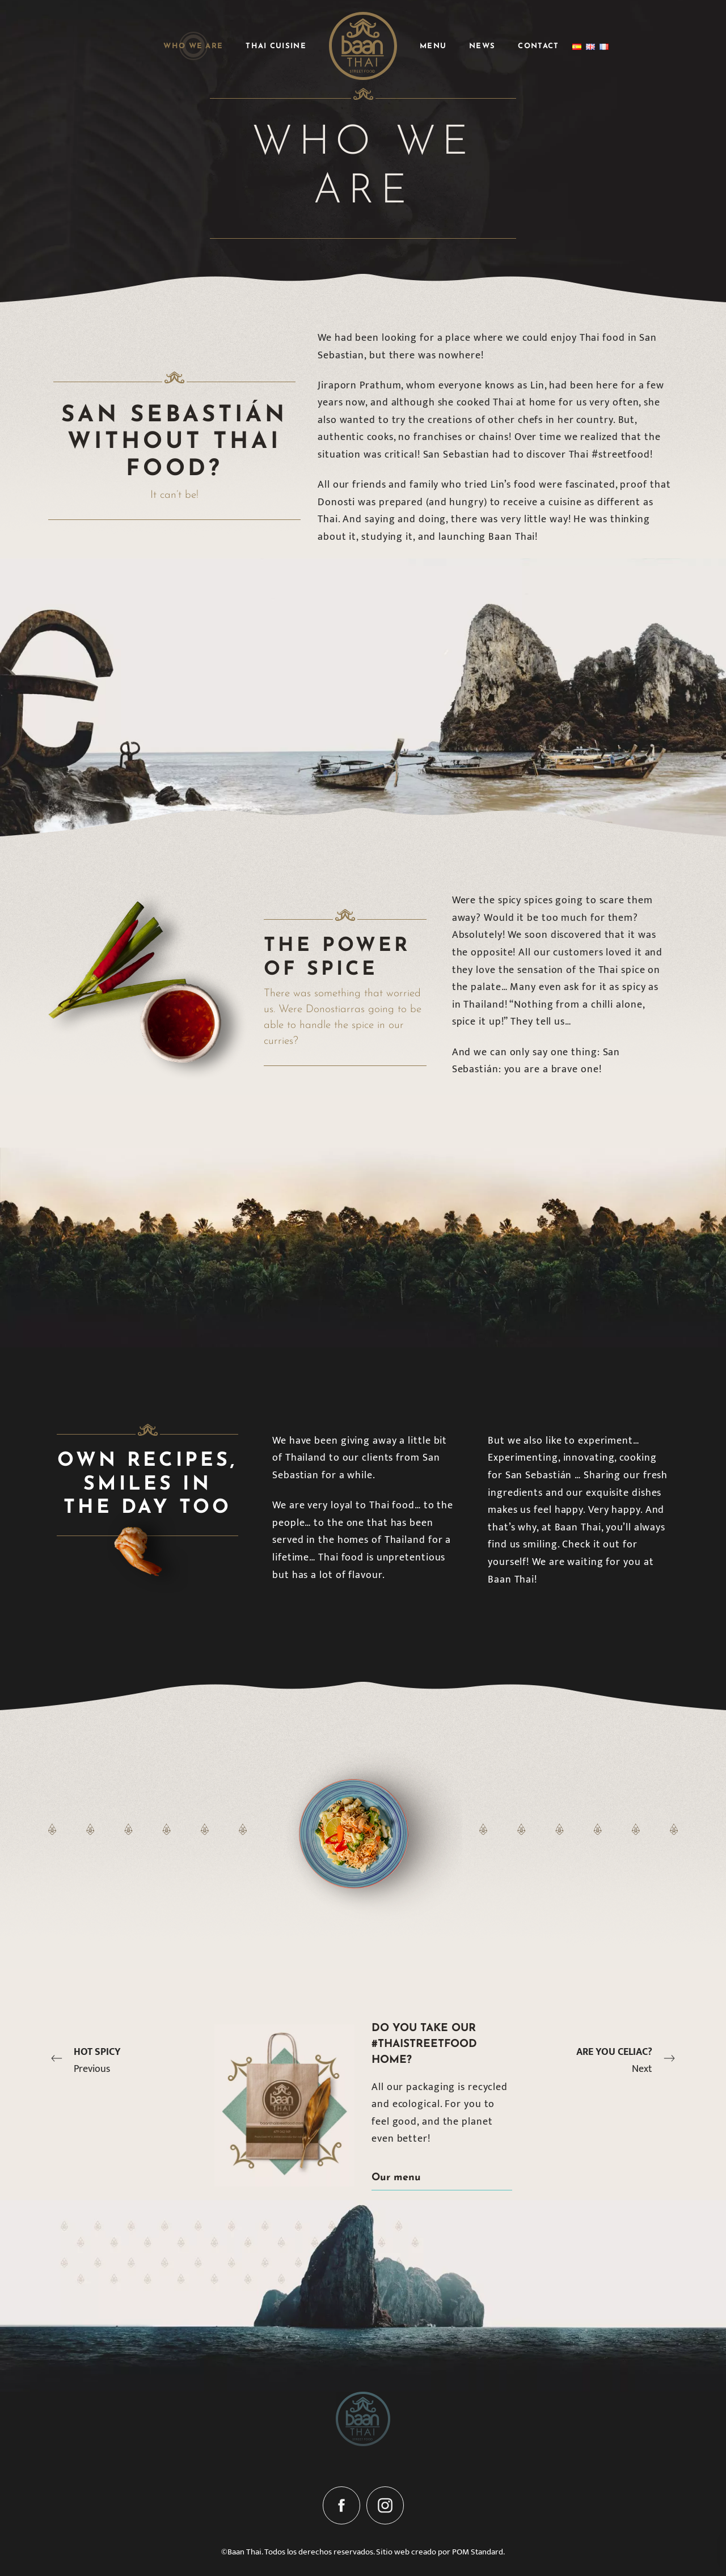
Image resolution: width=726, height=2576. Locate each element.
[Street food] (363, 46)
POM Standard (477, 2552)
